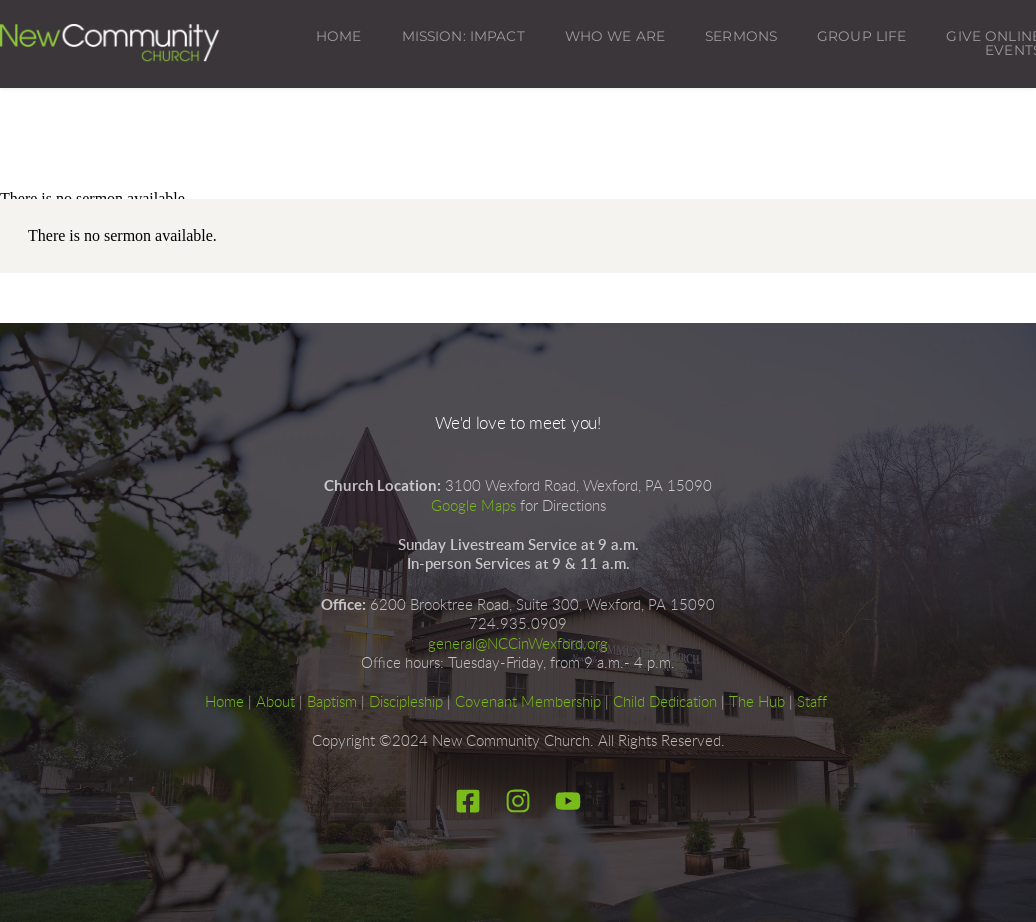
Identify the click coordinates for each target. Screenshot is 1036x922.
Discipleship (406, 702)
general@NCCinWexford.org (518, 644)
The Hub (757, 702)
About (275, 702)
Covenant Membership (528, 702)
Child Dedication (665, 702)
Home (224, 702)
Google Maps (473, 506)
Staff (812, 702)
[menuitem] (339, 37)
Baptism (332, 702)
